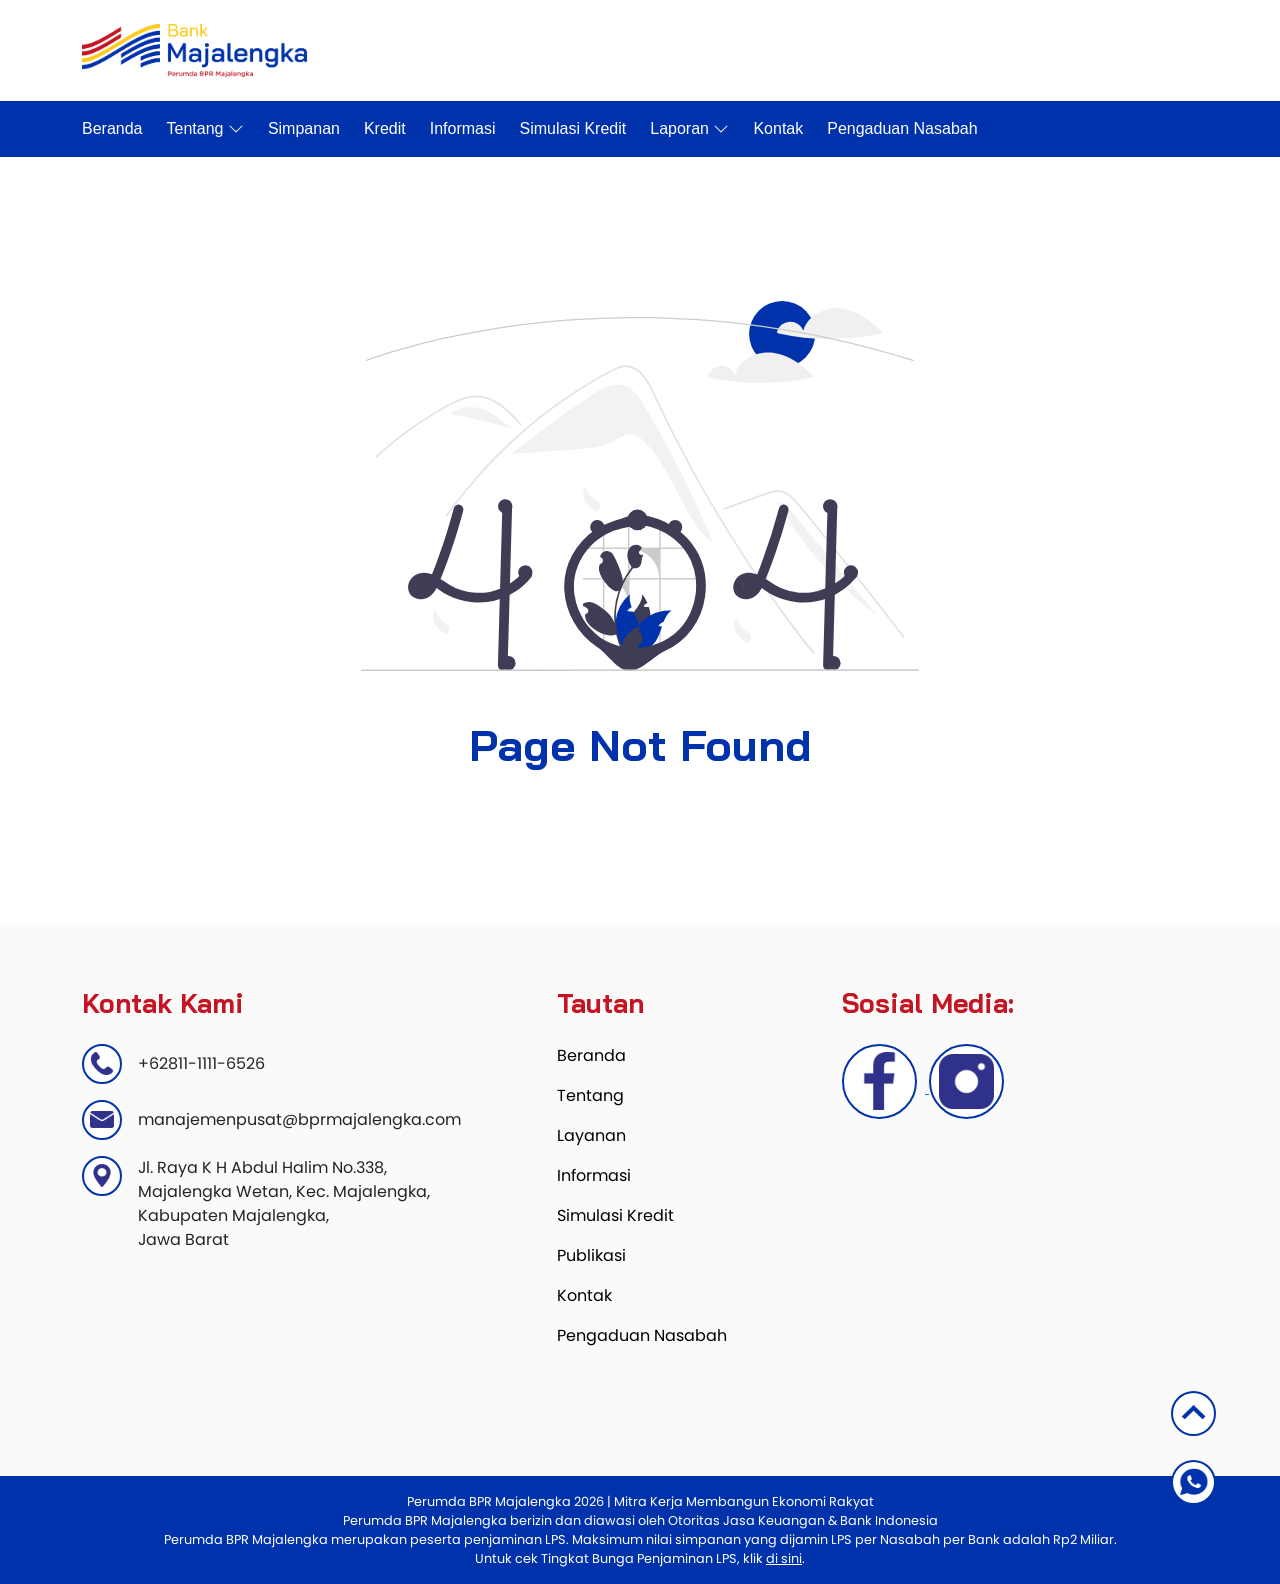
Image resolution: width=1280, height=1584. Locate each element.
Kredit (385, 128)
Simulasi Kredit (573, 128)
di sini (784, 1558)
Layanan (591, 1135)
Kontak (778, 128)
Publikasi (591, 1255)
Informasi (463, 128)
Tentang (205, 129)
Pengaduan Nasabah (902, 128)
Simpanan (304, 128)
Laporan (689, 129)
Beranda (112, 128)
